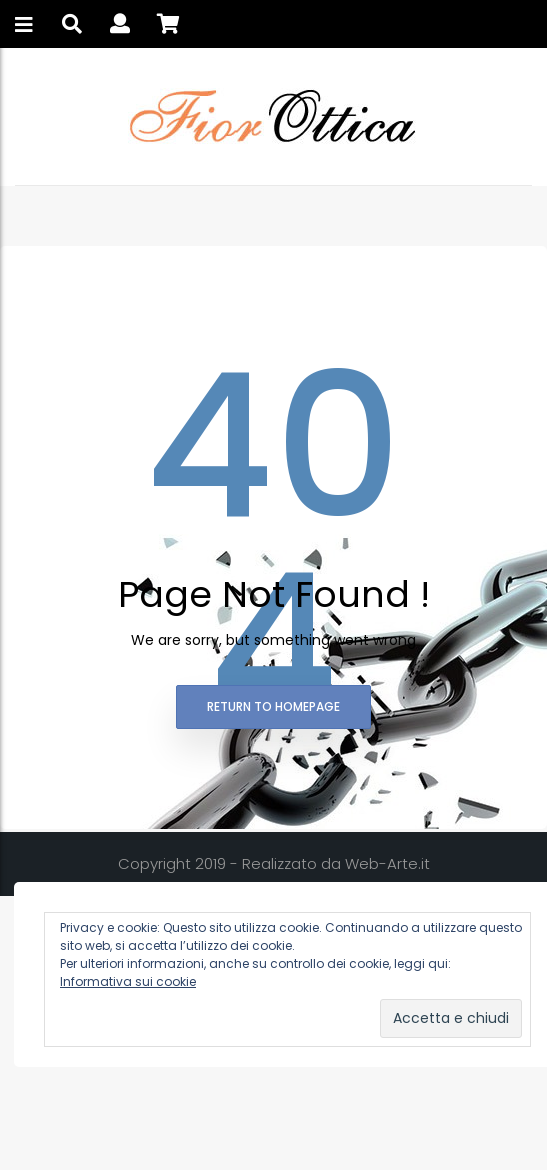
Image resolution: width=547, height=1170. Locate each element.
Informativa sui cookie (128, 981)
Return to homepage (273, 706)
